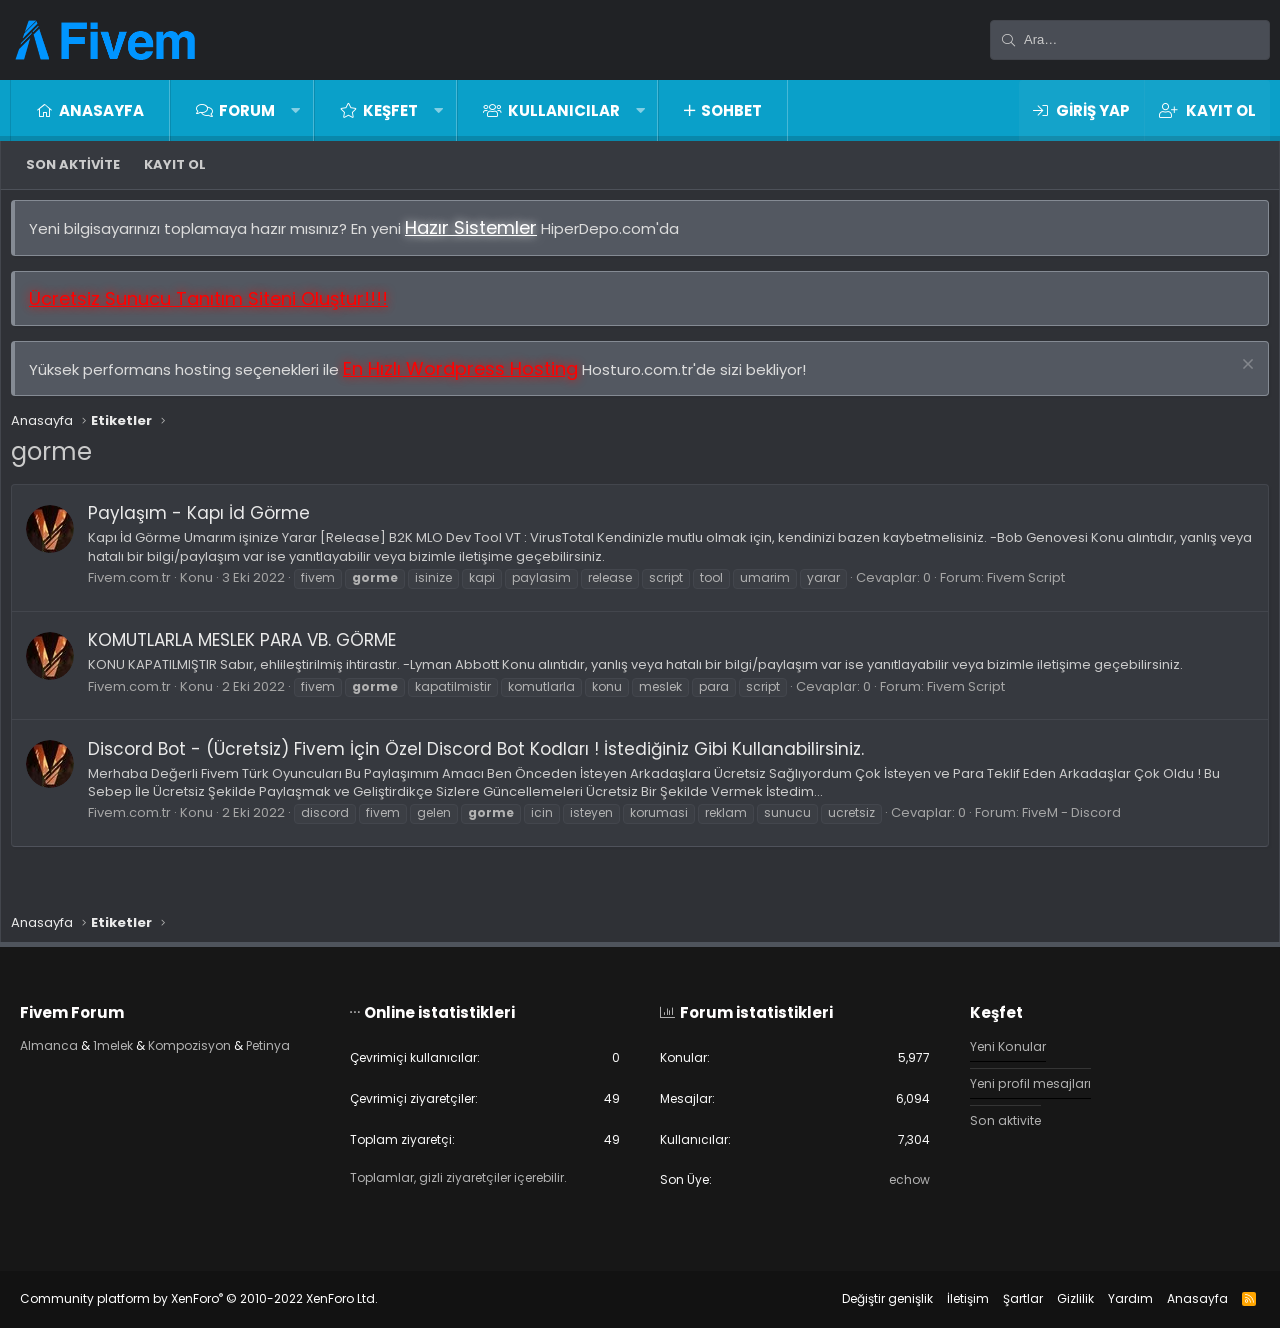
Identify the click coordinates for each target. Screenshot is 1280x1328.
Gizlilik (1055, 1298)
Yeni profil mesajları (1023, 1079)
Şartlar (1003, 1298)
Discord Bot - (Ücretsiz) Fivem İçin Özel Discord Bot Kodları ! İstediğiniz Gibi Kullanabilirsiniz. (486, 759)
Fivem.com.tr (139, 587)
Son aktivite (73, 164)
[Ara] (1130, 40)
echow (897, 1179)
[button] (295, 110)
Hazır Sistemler (481, 237)
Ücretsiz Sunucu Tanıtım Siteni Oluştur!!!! (218, 308)
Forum (247, 110)
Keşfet (390, 110)
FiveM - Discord (1081, 822)
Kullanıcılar (564, 110)
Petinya (64, 1059)
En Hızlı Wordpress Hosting (470, 378)
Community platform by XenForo (219, 1298)
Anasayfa (101, 110)
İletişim (948, 1298)
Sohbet (731, 110)
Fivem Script (1036, 587)
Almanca (69, 1041)
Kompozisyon (220, 1041)
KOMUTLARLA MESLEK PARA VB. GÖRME (252, 650)
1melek (137, 1041)
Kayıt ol (175, 164)
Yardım (1110, 1298)
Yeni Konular (1000, 1042)
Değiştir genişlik (867, 1298)
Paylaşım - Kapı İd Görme (209, 523)
